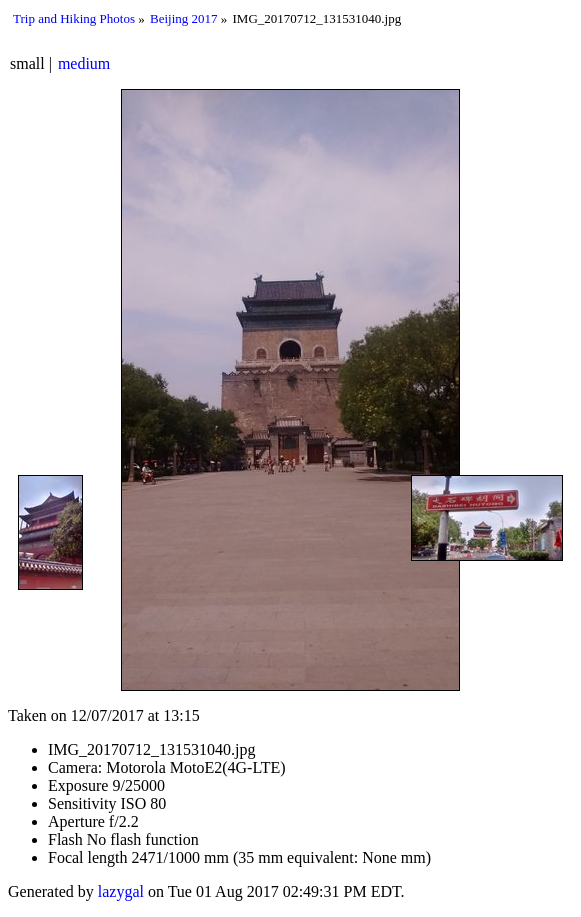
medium (84, 63)
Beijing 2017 (184, 18)
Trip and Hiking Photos (74, 18)
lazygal (121, 891)
